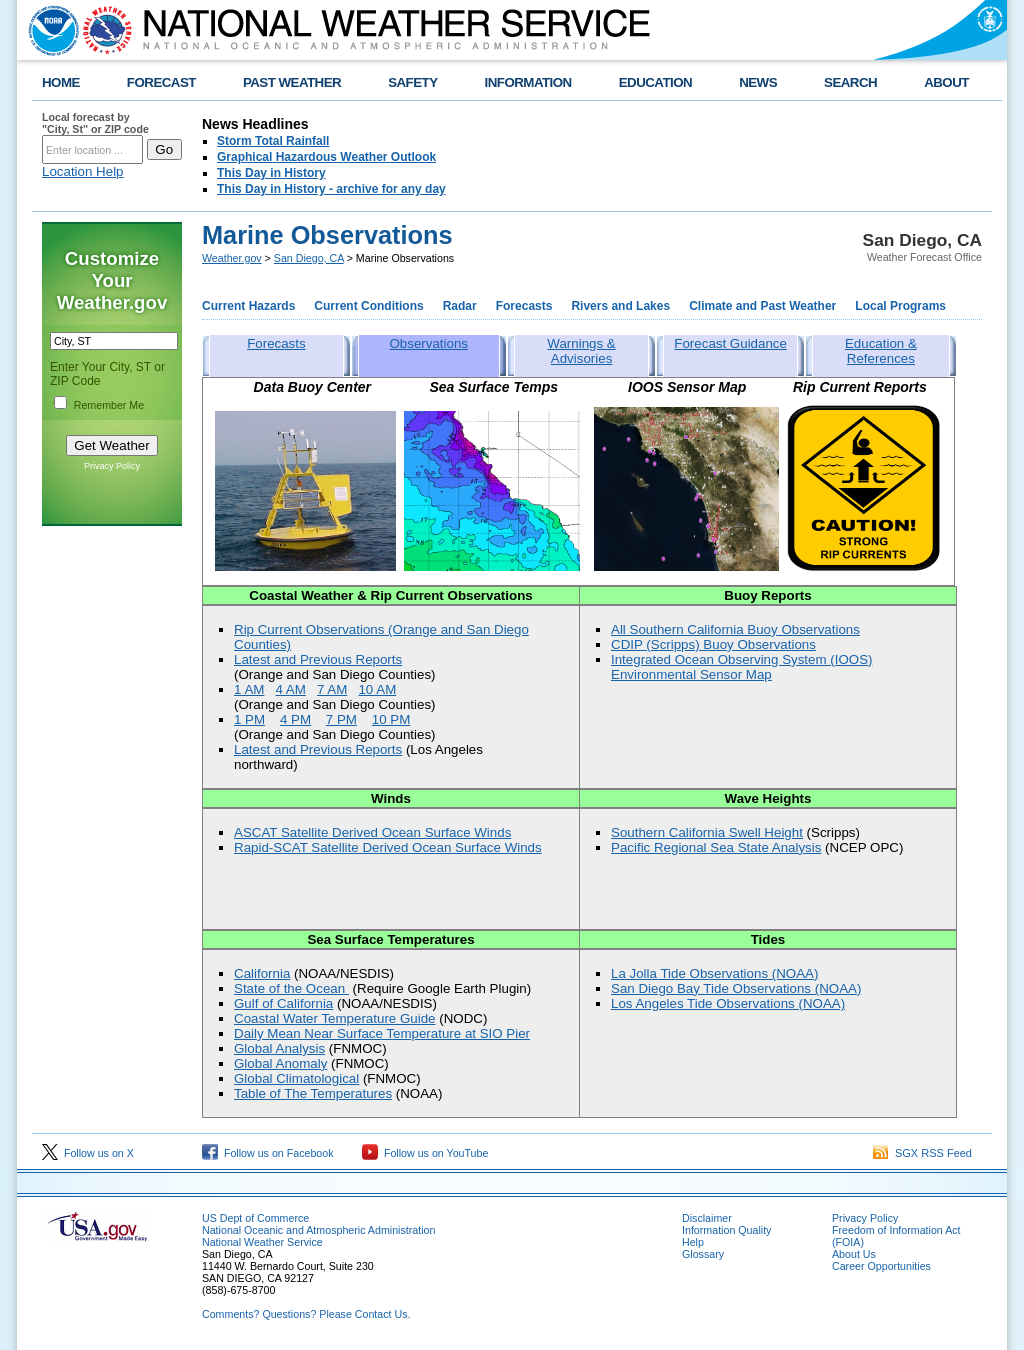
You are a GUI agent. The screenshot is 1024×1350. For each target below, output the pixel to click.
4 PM (295, 719)
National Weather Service (262, 1242)
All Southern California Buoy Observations (735, 629)
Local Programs (900, 306)
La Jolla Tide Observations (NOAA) (714, 973)
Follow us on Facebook (268, 1153)
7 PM (341, 719)
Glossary (703, 1254)
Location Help (83, 171)
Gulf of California (283, 1003)
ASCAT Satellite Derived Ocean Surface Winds (372, 832)
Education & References (881, 351)
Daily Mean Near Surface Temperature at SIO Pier (382, 1033)
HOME (61, 82)
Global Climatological (296, 1078)
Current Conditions (368, 306)
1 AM (249, 689)
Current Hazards (248, 306)
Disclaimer (707, 1218)
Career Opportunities (881, 1266)
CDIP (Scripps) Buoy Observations (713, 644)
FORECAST (161, 82)
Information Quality (726, 1230)
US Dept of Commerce (255, 1218)
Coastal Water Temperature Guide (335, 1018)
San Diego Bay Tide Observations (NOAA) (736, 988)
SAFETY (412, 82)
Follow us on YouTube (425, 1153)
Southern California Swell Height (707, 832)
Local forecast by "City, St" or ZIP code (95, 123)
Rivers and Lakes (620, 306)
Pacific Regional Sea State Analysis (716, 847)
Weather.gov (232, 258)
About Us (854, 1254)
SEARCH (850, 82)
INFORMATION (528, 82)
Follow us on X (88, 1153)
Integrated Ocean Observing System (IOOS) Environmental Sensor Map (742, 667)
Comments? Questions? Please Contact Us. (306, 1314)
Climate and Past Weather (762, 306)
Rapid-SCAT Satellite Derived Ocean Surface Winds (388, 847)
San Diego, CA (309, 258)
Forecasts (524, 306)
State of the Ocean (291, 988)
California (262, 973)
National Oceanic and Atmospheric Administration (318, 1230)
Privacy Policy (112, 466)
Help (693, 1242)
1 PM (249, 719)
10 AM (377, 689)
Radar (460, 306)
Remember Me (109, 405)
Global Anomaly (280, 1063)
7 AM (332, 689)
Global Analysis (279, 1048)
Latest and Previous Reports (318, 659)
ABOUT (946, 82)
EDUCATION (655, 82)
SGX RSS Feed (922, 1153)
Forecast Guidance (730, 343)
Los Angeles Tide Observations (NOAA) (728, 1003)
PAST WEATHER (292, 82)
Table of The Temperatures (313, 1093)
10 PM (391, 719)
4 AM (290, 689)
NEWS (758, 82)
